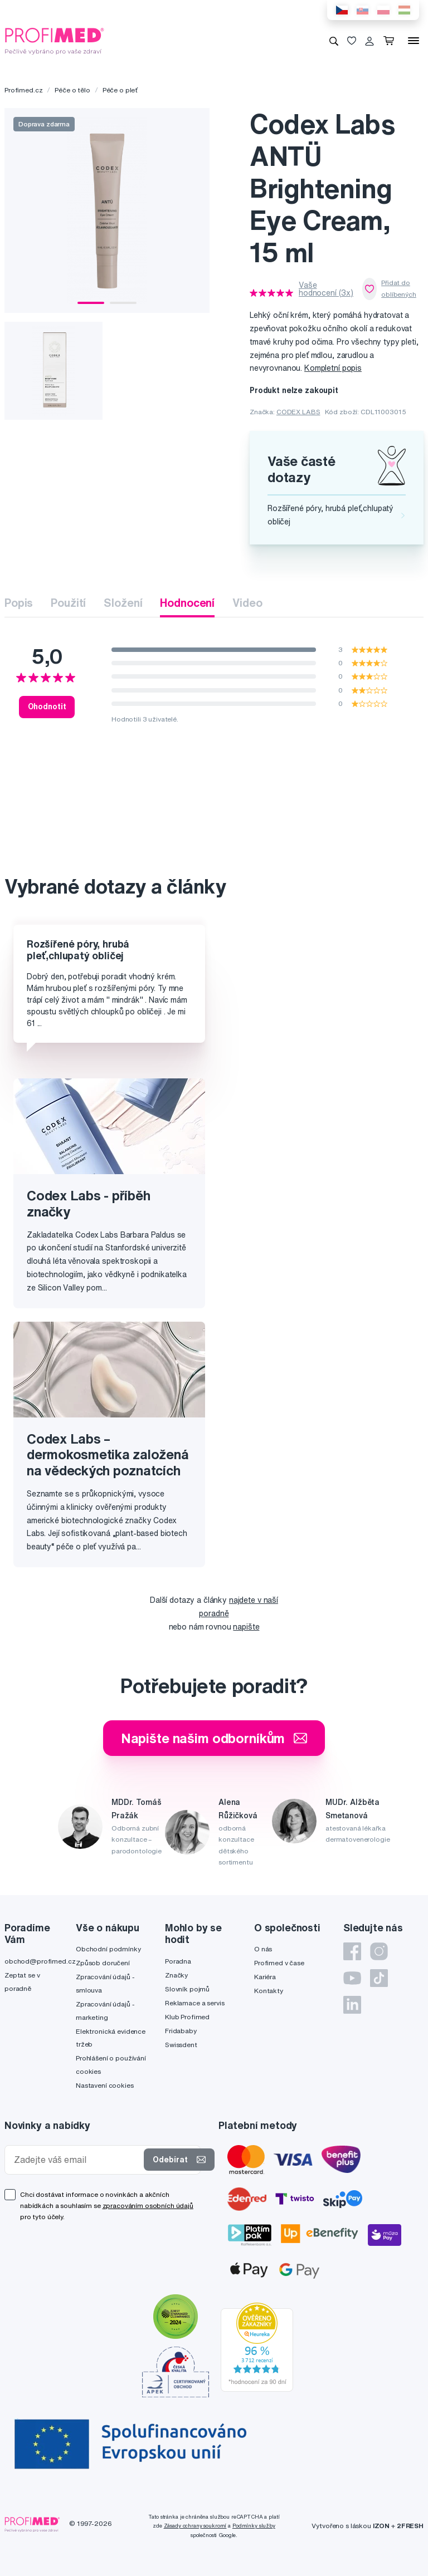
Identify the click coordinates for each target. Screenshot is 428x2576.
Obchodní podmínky (108, 1948)
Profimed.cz (23, 90)
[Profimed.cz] (54, 40)
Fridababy (181, 2030)
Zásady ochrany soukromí (195, 2525)
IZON (381, 2525)
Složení (123, 603)
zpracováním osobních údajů (148, 2205)
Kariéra (265, 1976)
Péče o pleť (120, 90)
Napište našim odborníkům (214, 1738)
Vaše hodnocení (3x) (326, 289)
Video (247, 603)
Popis (18, 603)
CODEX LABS (298, 411)
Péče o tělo (72, 90)
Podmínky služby (253, 2525)
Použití (68, 603)
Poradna (178, 1961)
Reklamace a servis (194, 2002)
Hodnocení (187, 603)
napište (246, 1627)
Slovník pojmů (187, 1989)
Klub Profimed (187, 2016)
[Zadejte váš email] (76, 2160)
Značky (176, 1975)
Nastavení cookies (105, 2085)
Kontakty (268, 1990)
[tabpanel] (107, 210)
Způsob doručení (103, 1962)
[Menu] (413, 40)
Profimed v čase (279, 1962)
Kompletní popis (333, 368)
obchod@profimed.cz (39, 1961)
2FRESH (410, 2525)
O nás (263, 1948)
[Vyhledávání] (334, 41)
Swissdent (181, 2044)
